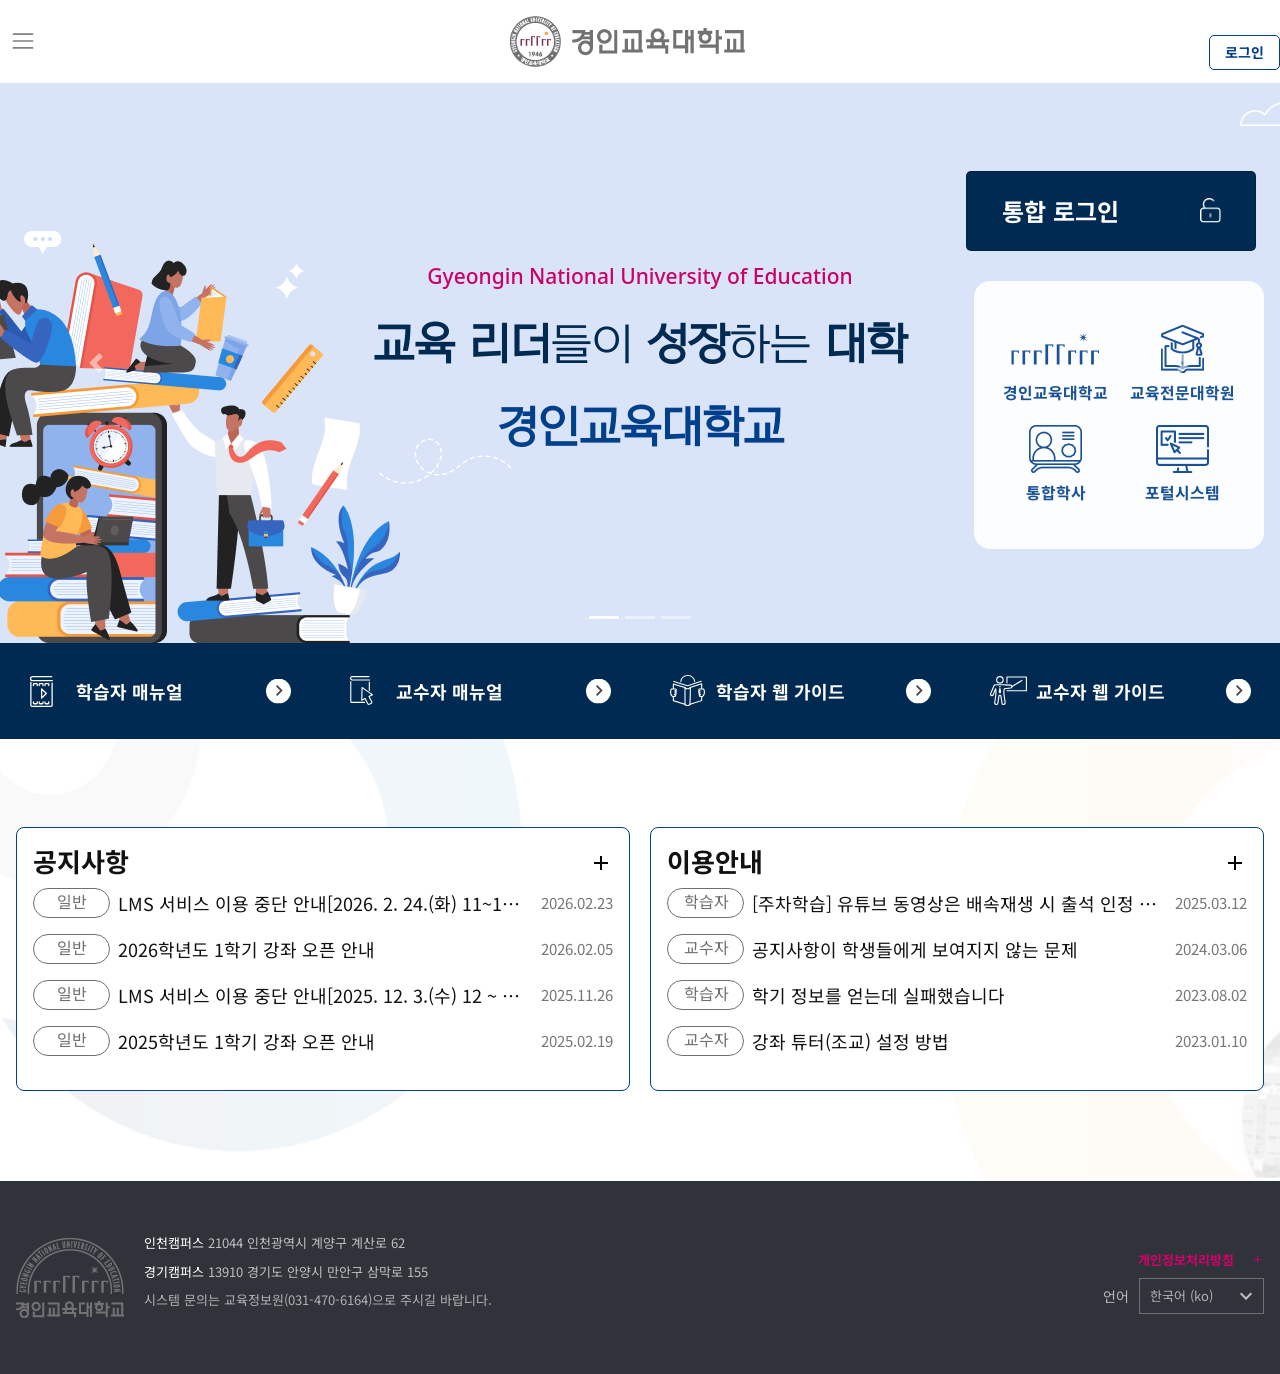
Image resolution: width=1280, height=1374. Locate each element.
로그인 (1244, 52)
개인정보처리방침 (1186, 1259)
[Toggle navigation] (23, 41)
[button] (96, 363)
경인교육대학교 (1055, 393)
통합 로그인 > (1113, 198)
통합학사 (1056, 493)
